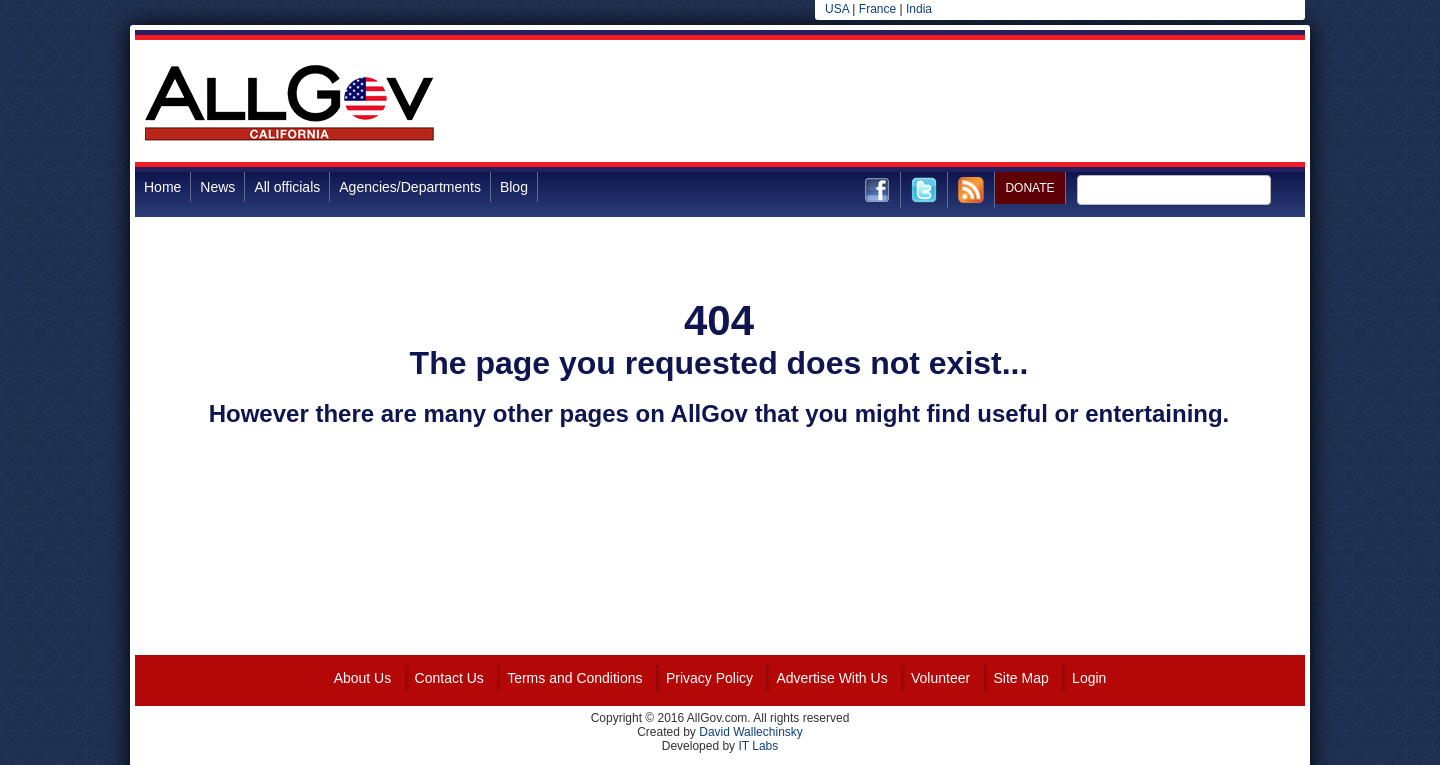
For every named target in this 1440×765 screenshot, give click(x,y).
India (919, 9)
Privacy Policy (709, 678)
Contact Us (449, 678)
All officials (287, 187)
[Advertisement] (941, 104)
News (217, 187)
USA (837, 9)
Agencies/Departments (410, 187)
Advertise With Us (831, 678)
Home (162, 187)
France (877, 9)
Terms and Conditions (574, 678)
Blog (514, 187)
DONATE (1029, 188)
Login (1089, 678)
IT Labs (758, 746)
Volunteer (940, 678)
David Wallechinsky (751, 732)
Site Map (1021, 678)
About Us (363, 678)
